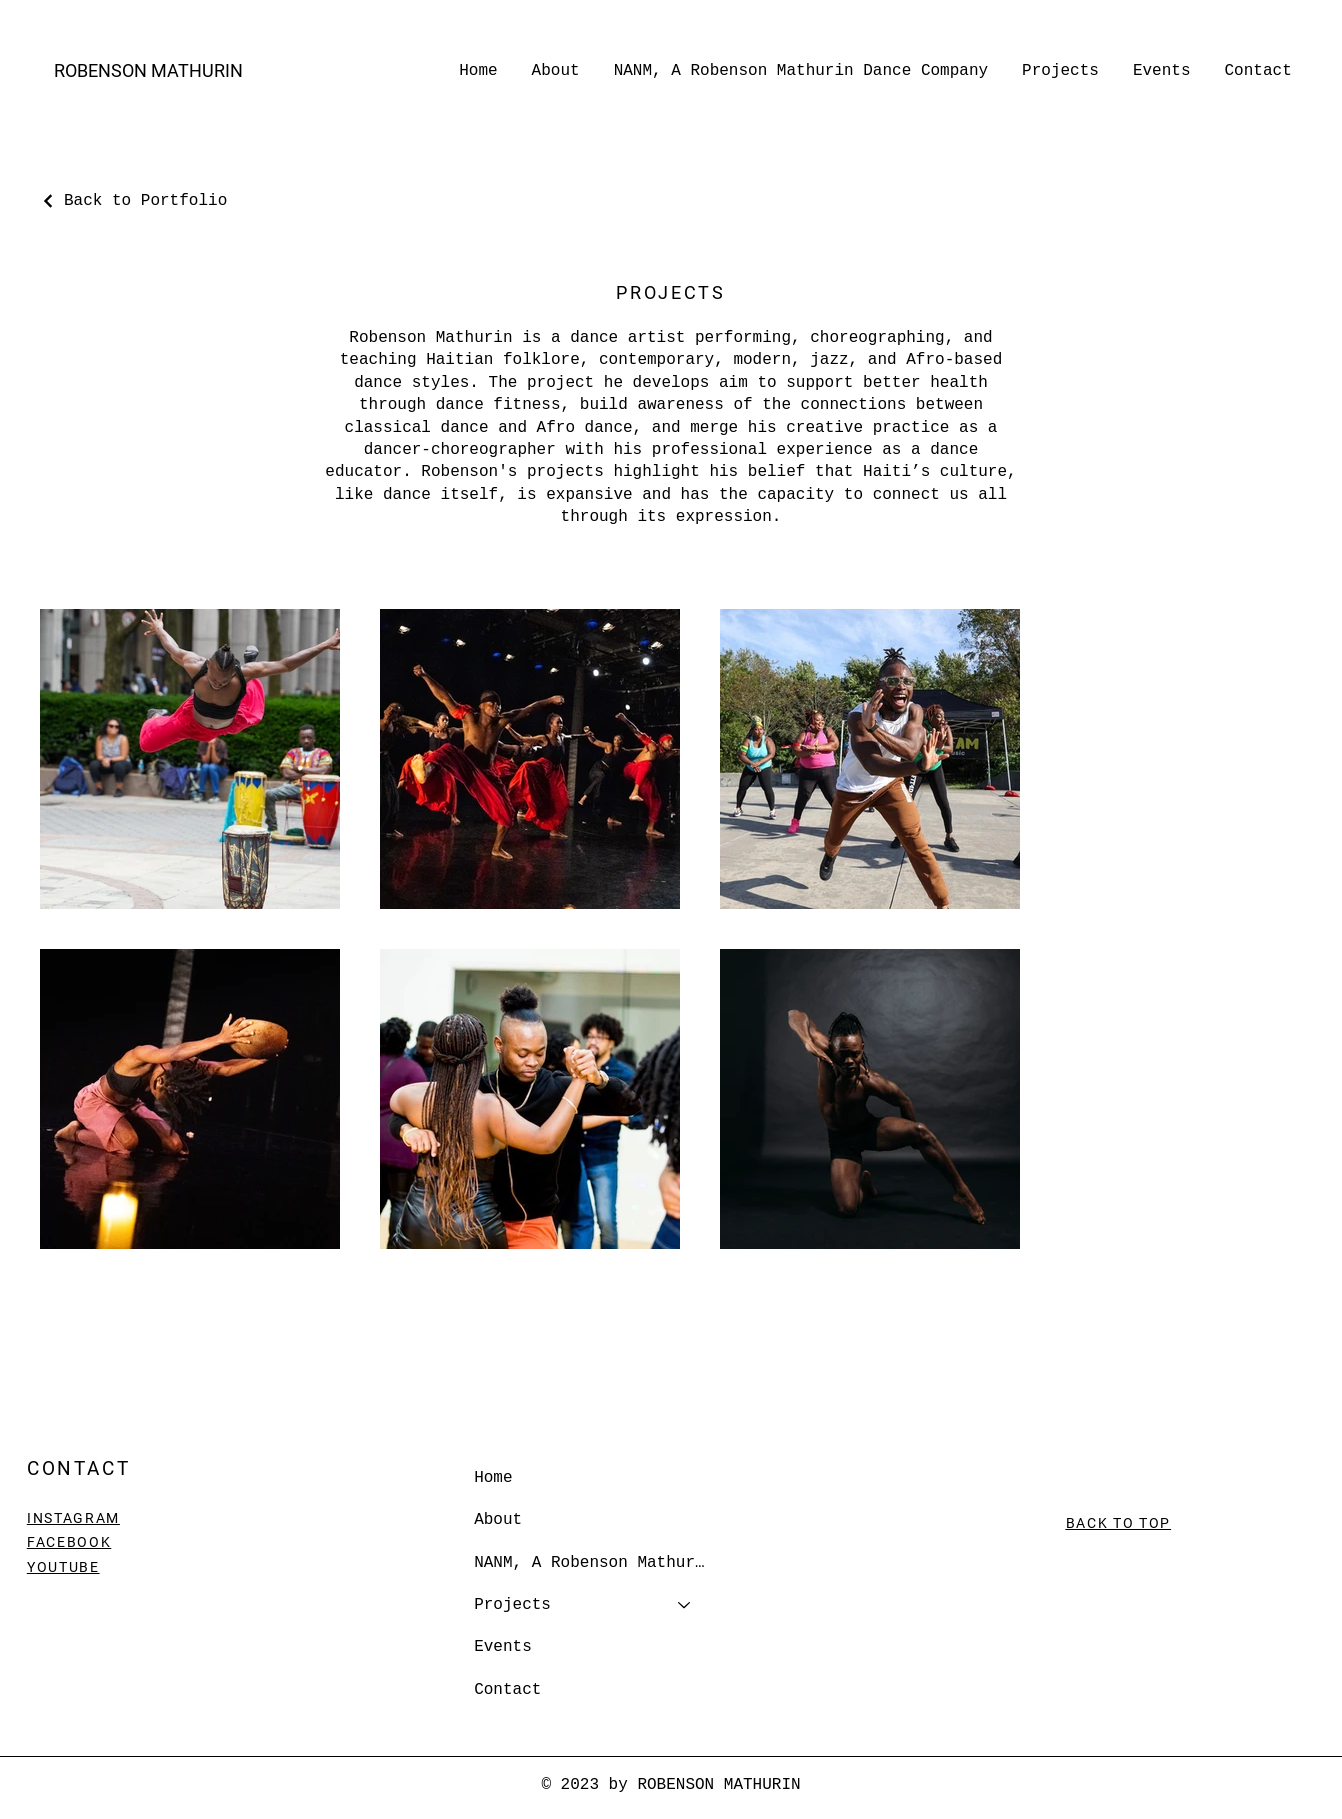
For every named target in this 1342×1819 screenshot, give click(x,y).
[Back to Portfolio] (133, 201)
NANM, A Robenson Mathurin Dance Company (592, 1563)
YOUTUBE (63, 1567)
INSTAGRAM (73, 1518)
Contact (507, 1690)
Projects (512, 1605)
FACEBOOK (69, 1542)
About (498, 1520)
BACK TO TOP (1118, 1523)
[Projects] (685, 1605)
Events (503, 1647)
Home (493, 1478)
